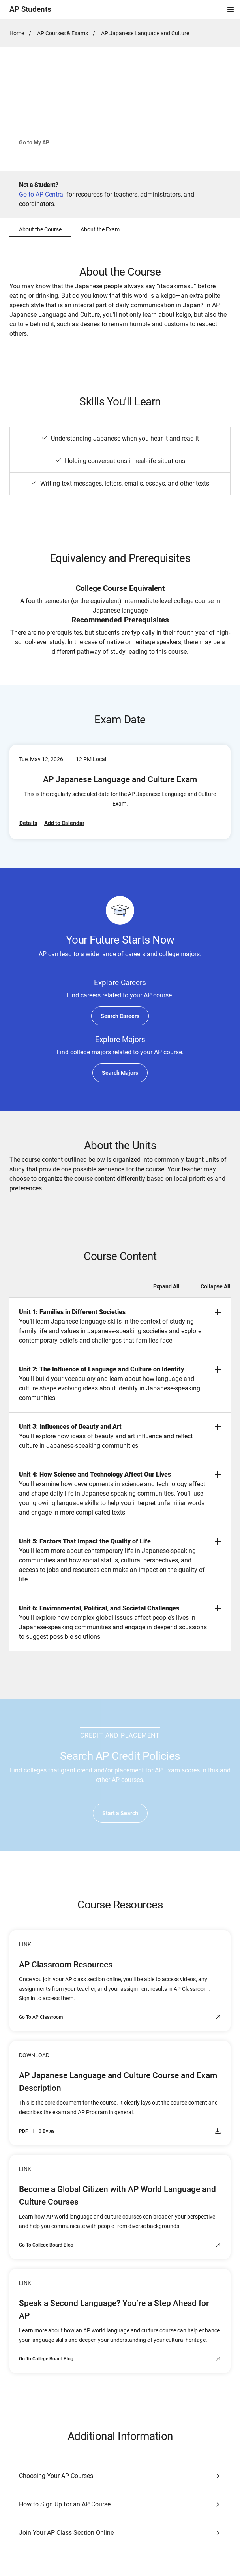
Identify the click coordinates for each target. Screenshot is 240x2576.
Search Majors (120, 1073)
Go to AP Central (42, 194)
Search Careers (120, 1016)
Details (28, 823)
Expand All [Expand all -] (166, 1286)
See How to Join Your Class (109, 142)
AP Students (30, 9)
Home (16, 33)
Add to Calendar (64, 823)
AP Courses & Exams (62, 33)
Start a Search (120, 1813)
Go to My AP (34, 142)
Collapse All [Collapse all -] (216, 1286)
